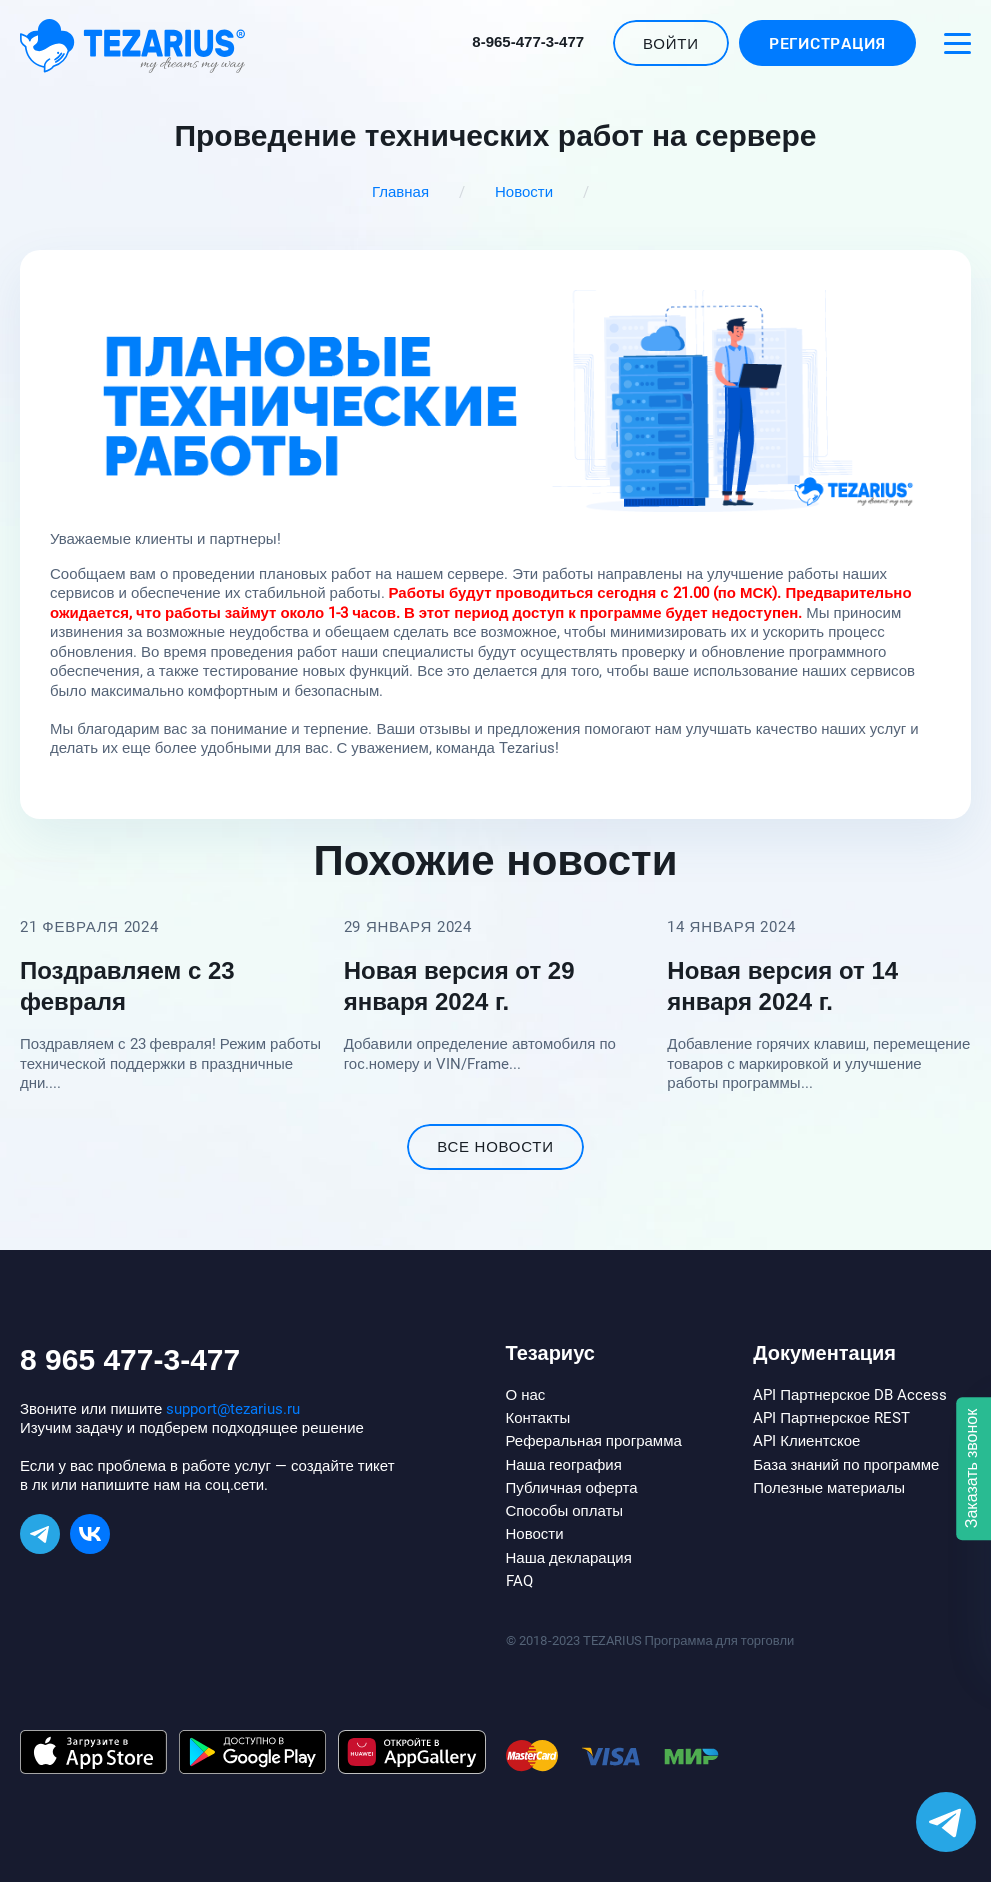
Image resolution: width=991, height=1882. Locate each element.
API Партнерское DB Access (850, 1395)
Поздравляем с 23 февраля (127, 986)
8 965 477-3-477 (130, 1359)
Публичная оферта (572, 1488)
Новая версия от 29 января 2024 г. (459, 986)
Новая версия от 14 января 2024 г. (782, 986)
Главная (400, 192)
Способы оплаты (565, 1511)
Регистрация (827, 44)
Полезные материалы (829, 1488)
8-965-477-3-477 (528, 42)
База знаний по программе (846, 1465)
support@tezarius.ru (233, 1409)
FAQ (519, 1581)
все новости (495, 1147)
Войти (671, 44)
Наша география (564, 1465)
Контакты (538, 1418)
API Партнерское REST (831, 1418)
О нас (526, 1395)
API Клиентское (806, 1441)
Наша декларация (569, 1558)
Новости (524, 192)
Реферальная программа (594, 1441)
